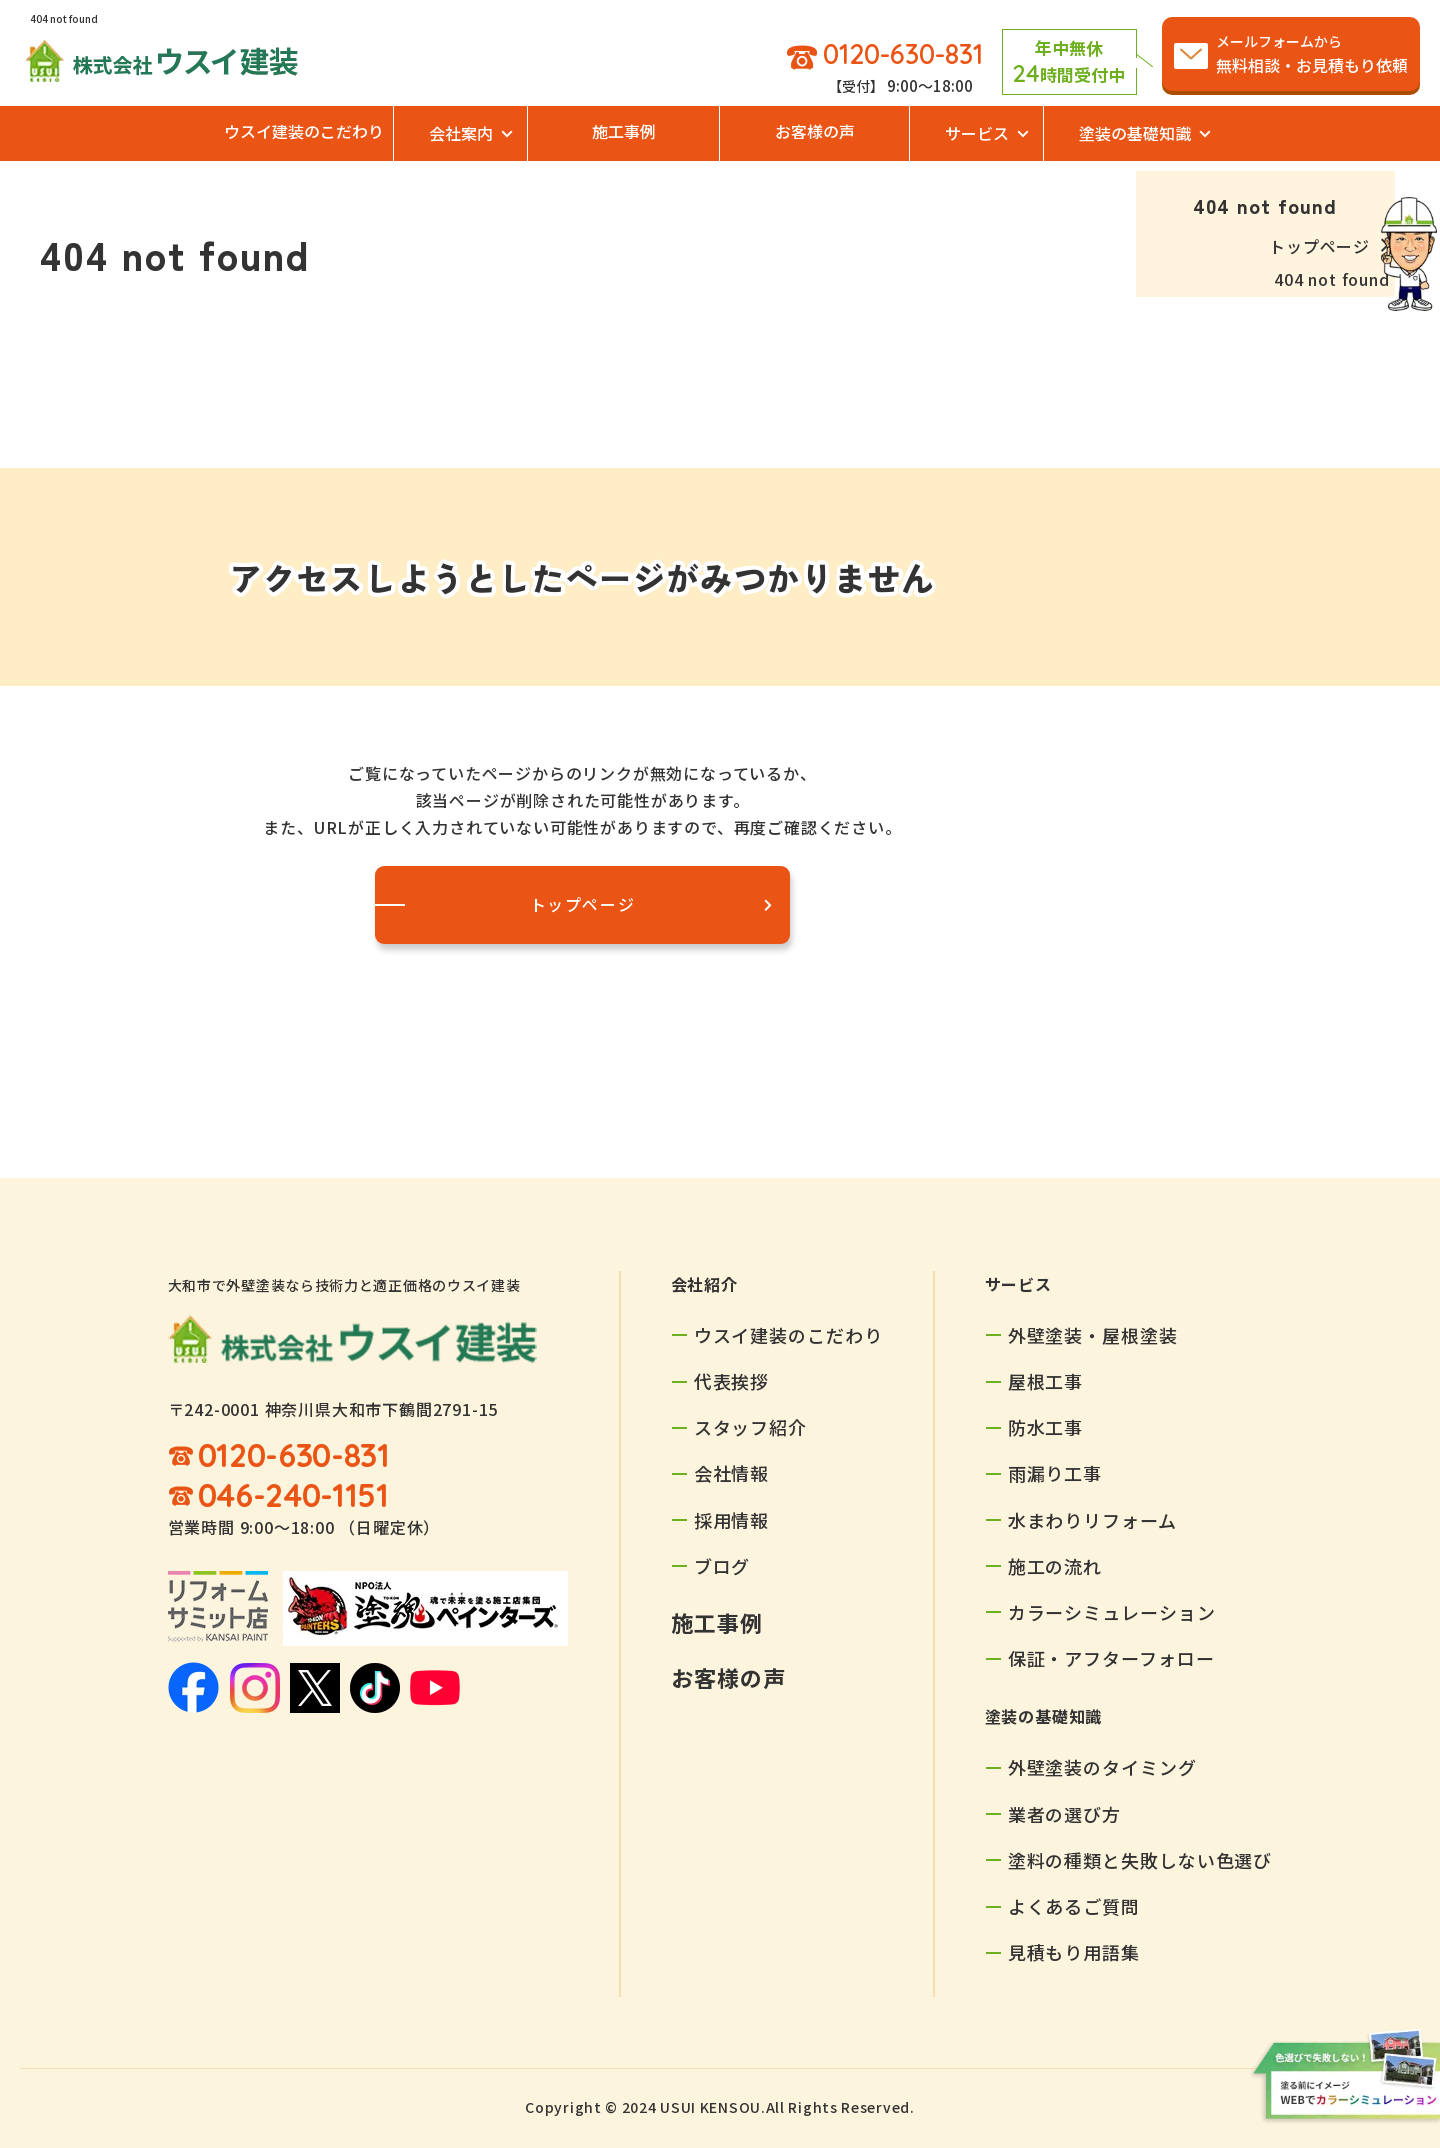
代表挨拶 (732, 1381)
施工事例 (624, 131)
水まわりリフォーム (1092, 1520)
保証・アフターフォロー (1111, 1658)
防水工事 (1046, 1427)
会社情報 (732, 1473)
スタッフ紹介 (750, 1427)
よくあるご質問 (1074, 1906)
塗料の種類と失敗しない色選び (1140, 1860)
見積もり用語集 (1074, 1952)
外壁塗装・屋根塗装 (1093, 1335)
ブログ (722, 1566)
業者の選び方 (1064, 1814)
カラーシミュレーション (1112, 1612)
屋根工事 (1046, 1381)
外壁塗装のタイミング (1102, 1767)
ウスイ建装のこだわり (304, 131)
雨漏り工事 (1055, 1473)
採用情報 (732, 1520)
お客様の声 (815, 131)
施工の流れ (1055, 1566)
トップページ (1319, 246)
